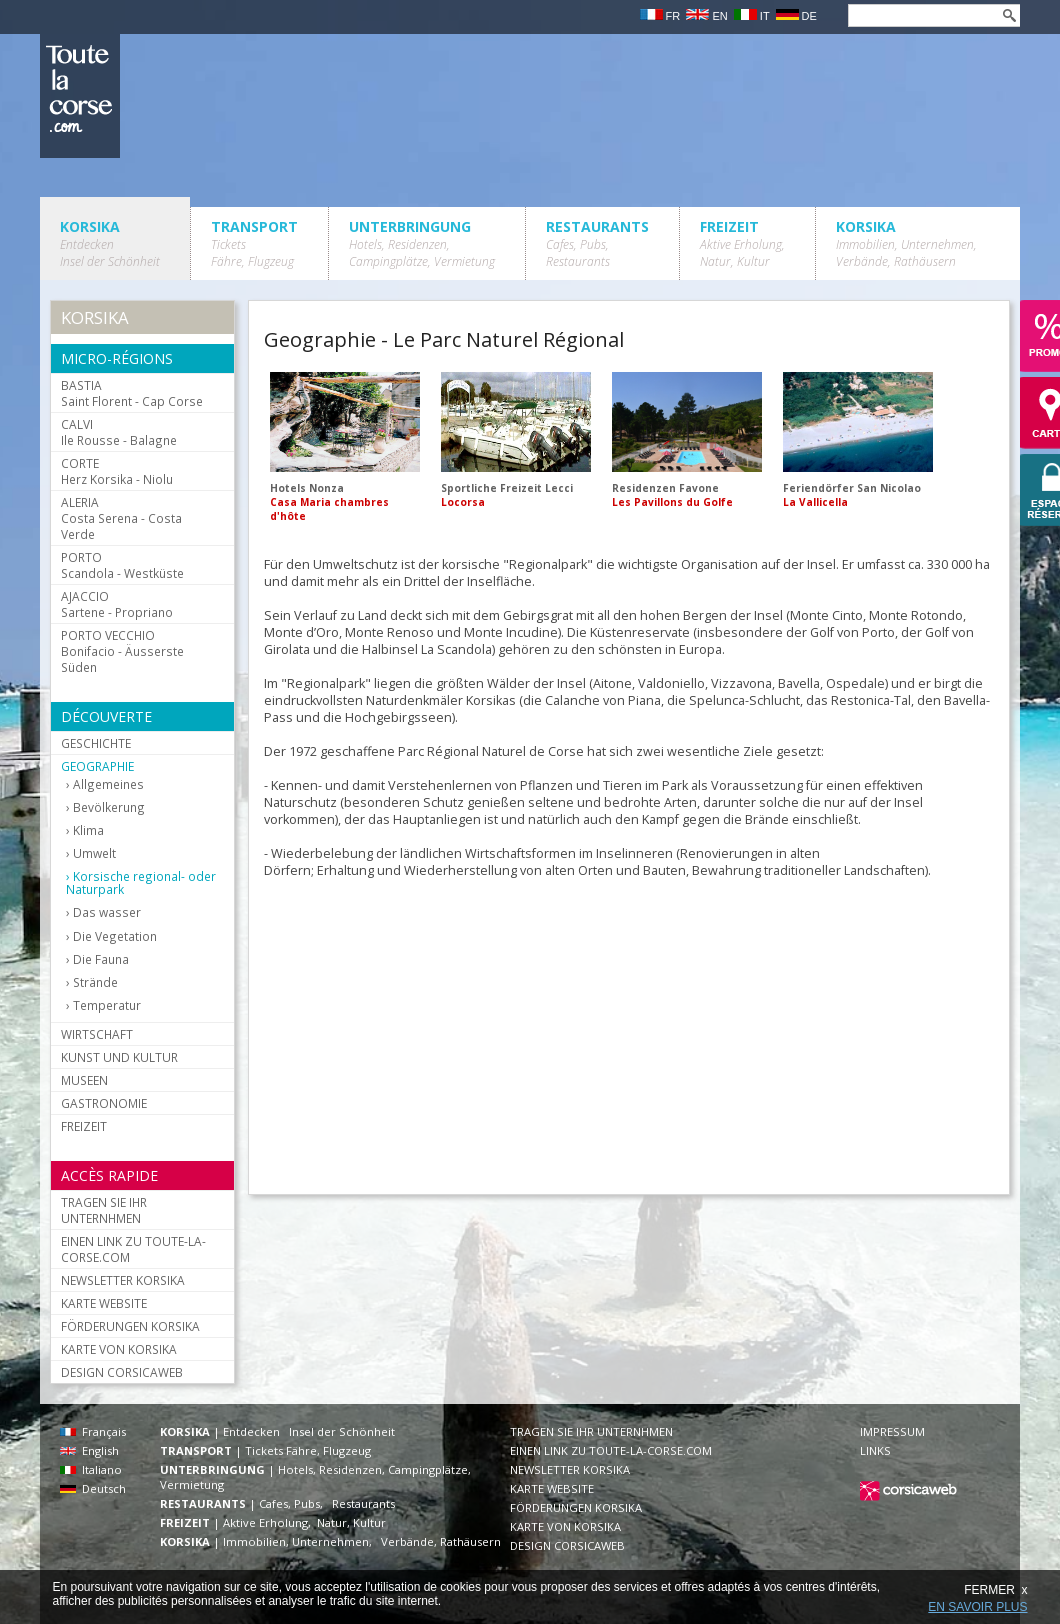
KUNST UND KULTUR (119, 1057)
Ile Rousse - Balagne (119, 432)
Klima (88, 830)
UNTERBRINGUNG (422, 243)
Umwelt (94, 853)
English (89, 1450)
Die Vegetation (115, 936)
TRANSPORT (254, 243)
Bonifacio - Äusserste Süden (122, 651)
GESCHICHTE (96, 743)
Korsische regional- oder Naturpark (141, 883)
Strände (95, 982)
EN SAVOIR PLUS (977, 1607)
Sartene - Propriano (117, 604)
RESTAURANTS (597, 243)
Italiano (91, 1469)
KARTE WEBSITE (104, 1303)
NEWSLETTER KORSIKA (123, 1280)
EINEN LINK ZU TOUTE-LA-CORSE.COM (133, 1249)
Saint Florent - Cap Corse (132, 393)
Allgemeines (108, 784)
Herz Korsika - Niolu (117, 471)
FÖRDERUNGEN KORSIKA (130, 1326)
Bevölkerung (109, 807)
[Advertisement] (590, 1031)
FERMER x (995, 1590)
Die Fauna (101, 959)
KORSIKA (110, 243)
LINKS (875, 1450)
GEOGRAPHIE (97, 766)
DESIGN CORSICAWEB (122, 1372)
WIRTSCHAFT (97, 1034)
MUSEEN (84, 1080)
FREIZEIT (742, 243)
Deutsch (93, 1488)
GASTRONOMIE (104, 1103)
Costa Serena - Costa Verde (121, 518)
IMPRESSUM (892, 1431)
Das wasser (107, 912)
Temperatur (107, 1005)
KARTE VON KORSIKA (119, 1349)
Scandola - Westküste (122, 565)
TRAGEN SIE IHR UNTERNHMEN (104, 1210)
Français (93, 1431)
